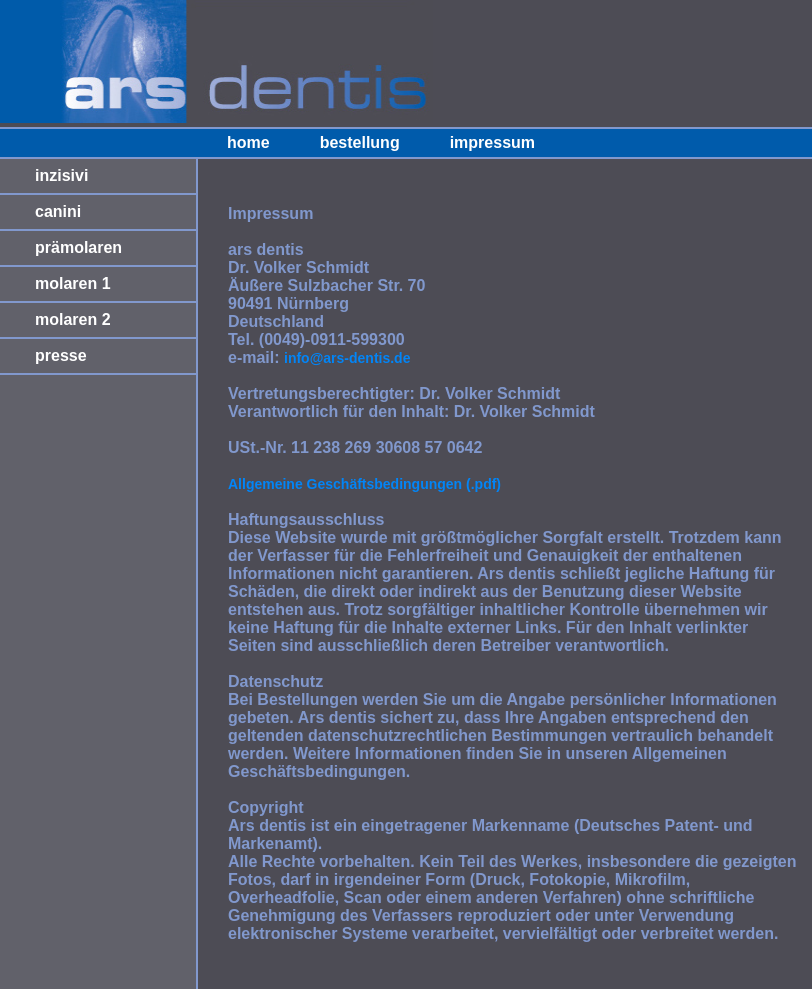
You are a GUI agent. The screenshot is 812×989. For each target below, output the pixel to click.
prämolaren (78, 247)
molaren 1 (73, 283)
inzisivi (61, 175)
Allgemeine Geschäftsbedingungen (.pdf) (364, 484)
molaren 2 (73, 319)
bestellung (360, 142)
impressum (492, 142)
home (248, 142)
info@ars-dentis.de (347, 358)
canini (58, 211)
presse (61, 355)
